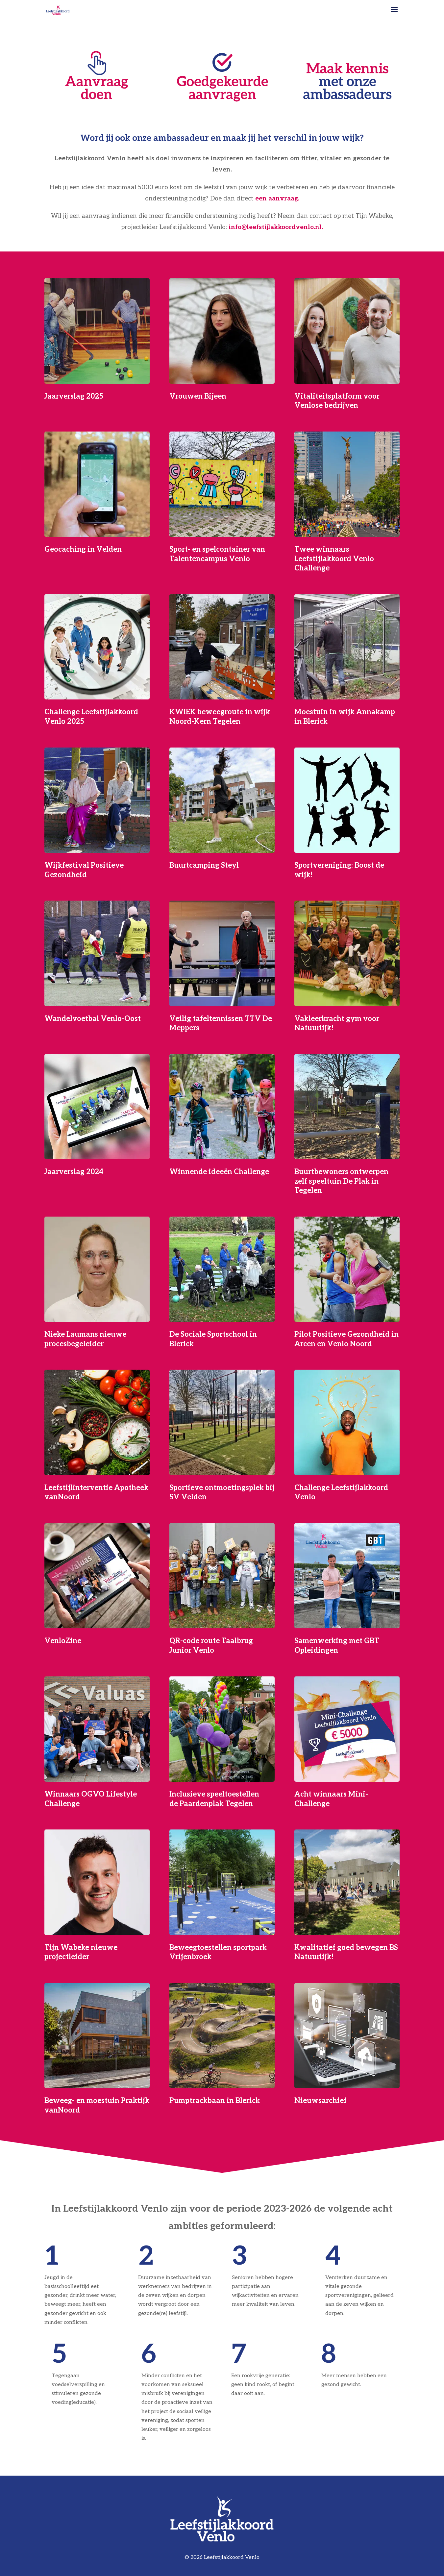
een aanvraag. (277, 198)
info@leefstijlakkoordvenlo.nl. (276, 227)
